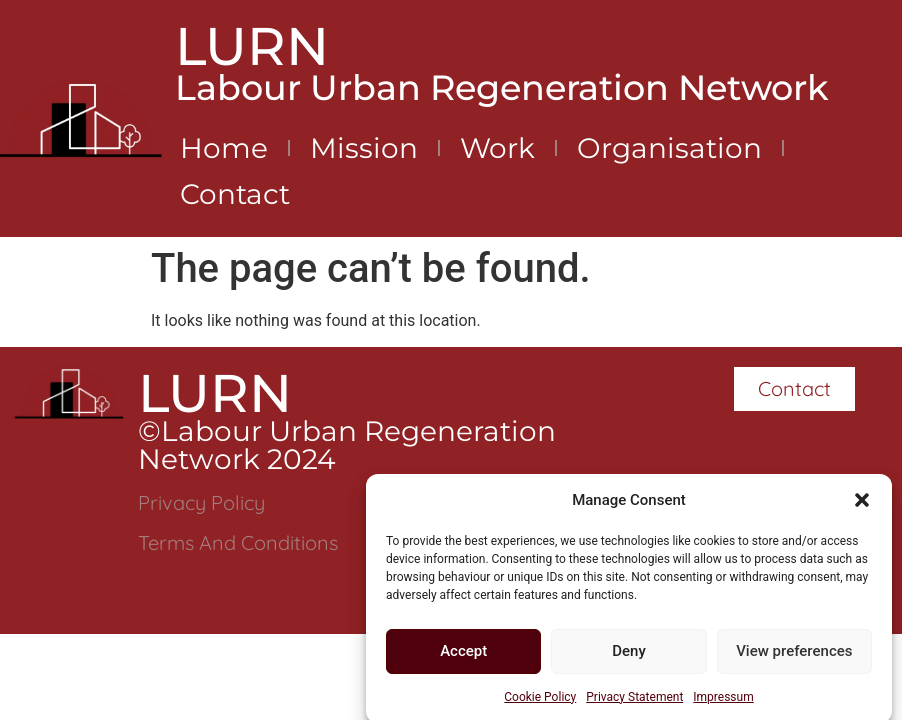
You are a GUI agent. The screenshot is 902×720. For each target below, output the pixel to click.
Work (497, 148)
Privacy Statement (634, 701)
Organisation (669, 148)
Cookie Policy (540, 701)
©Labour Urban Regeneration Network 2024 (347, 445)
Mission (364, 148)
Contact (235, 194)
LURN (252, 46)
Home (224, 148)
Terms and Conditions (238, 542)
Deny (629, 656)
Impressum (723, 701)
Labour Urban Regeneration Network (502, 87)
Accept (463, 656)
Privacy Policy (201, 502)
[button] (862, 505)
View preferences (794, 656)
